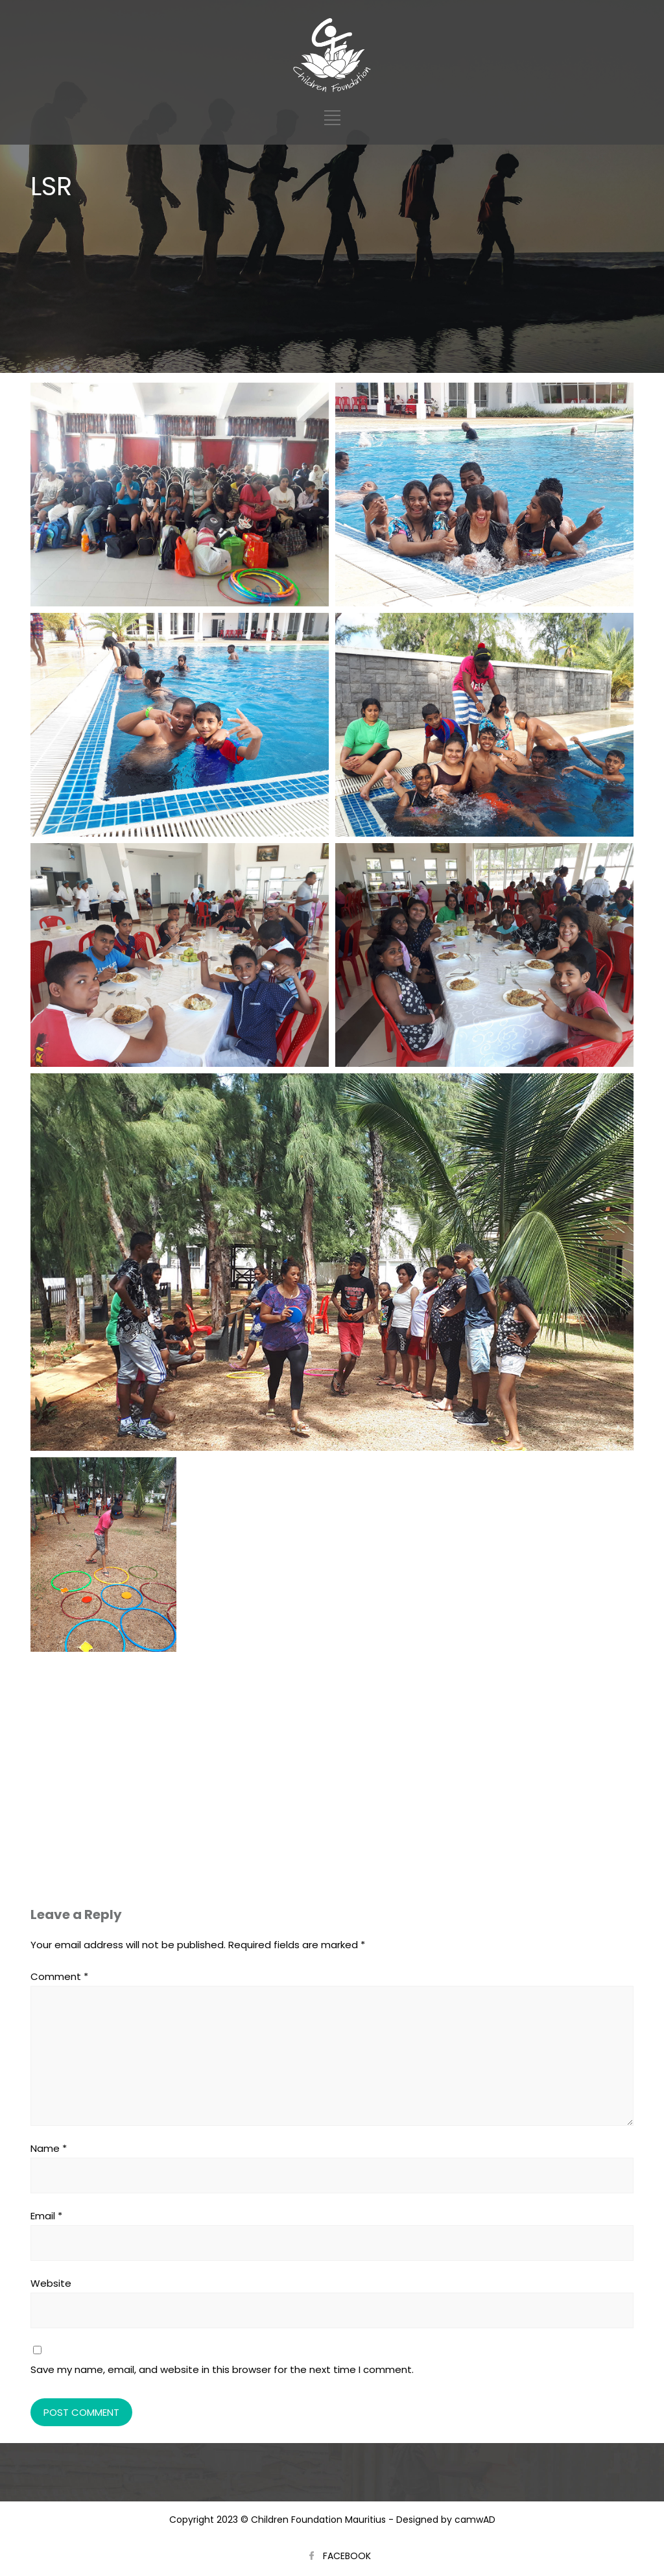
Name (48, 2148)
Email (46, 2216)
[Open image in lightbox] (179, 494)
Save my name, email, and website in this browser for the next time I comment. (222, 2369)
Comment (59, 1976)
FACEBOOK (347, 2555)
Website (50, 2283)
